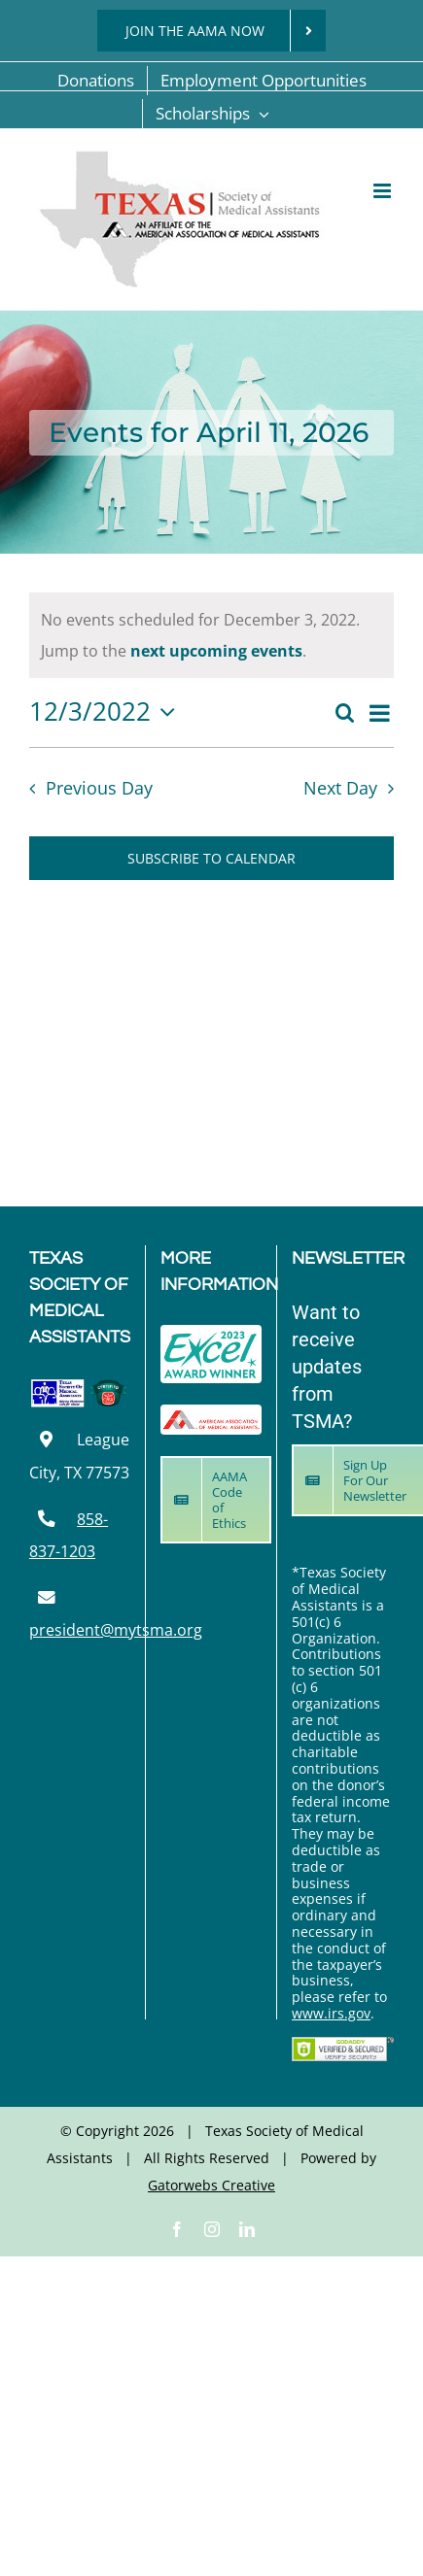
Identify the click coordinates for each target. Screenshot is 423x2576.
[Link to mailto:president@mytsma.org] (46, 1597)
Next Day (340, 787)
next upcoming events (216, 650)
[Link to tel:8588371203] (46, 1519)
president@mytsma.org (115, 1630)
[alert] (211, 635)
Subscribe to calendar (211, 858)
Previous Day (99, 787)
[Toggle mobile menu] (383, 191)
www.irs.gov (331, 2013)
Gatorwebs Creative (211, 2185)
